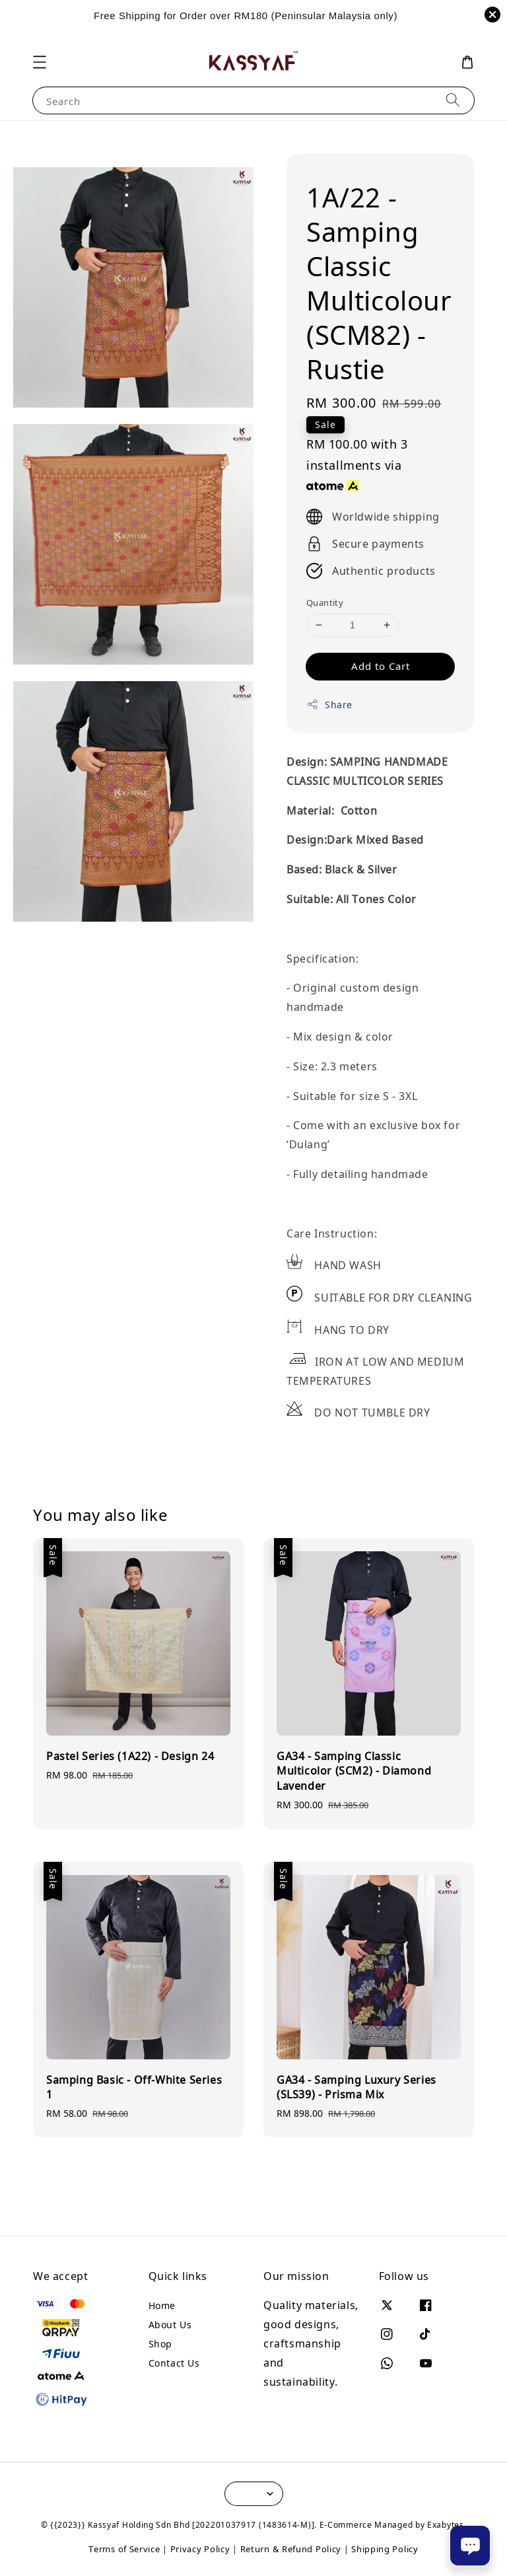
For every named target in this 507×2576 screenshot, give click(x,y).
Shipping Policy (385, 2549)
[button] (39, 62)
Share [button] (329, 704)
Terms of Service (124, 2549)
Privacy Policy (200, 2549)
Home (162, 2306)
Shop (160, 2343)
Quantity (324, 602)
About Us (170, 2324)
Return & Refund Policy (290, 2549)
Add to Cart (380, 666)
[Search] (453, 100)
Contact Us (174, 2363)
